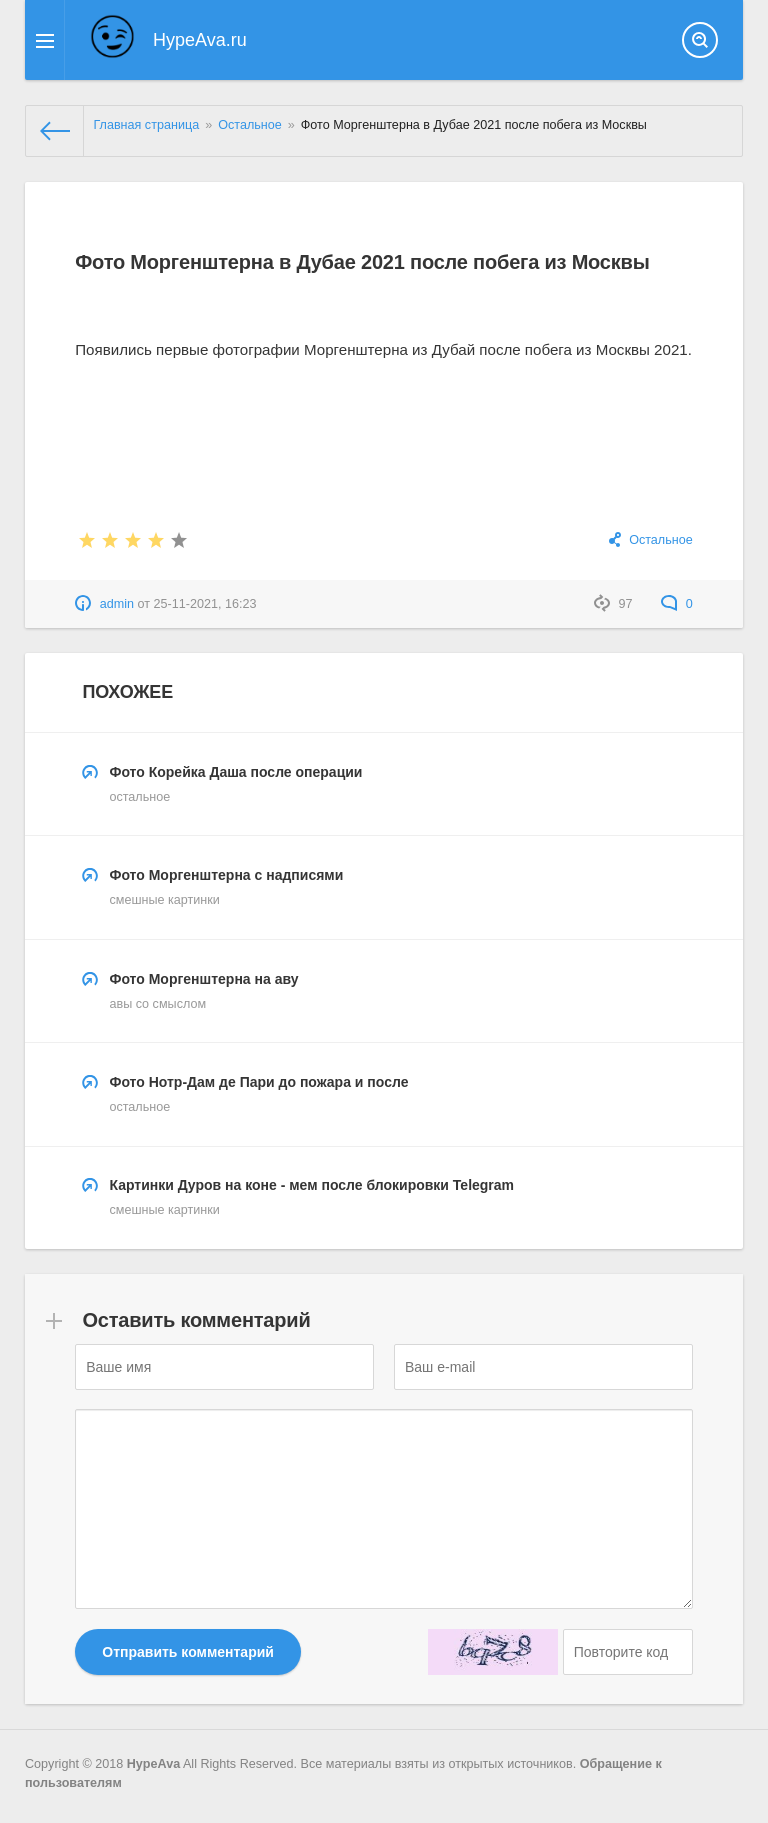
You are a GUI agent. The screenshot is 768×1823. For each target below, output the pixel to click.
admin (117, 604)
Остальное (661, 540)
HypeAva (153, 1763)
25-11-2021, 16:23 (205, 604)
